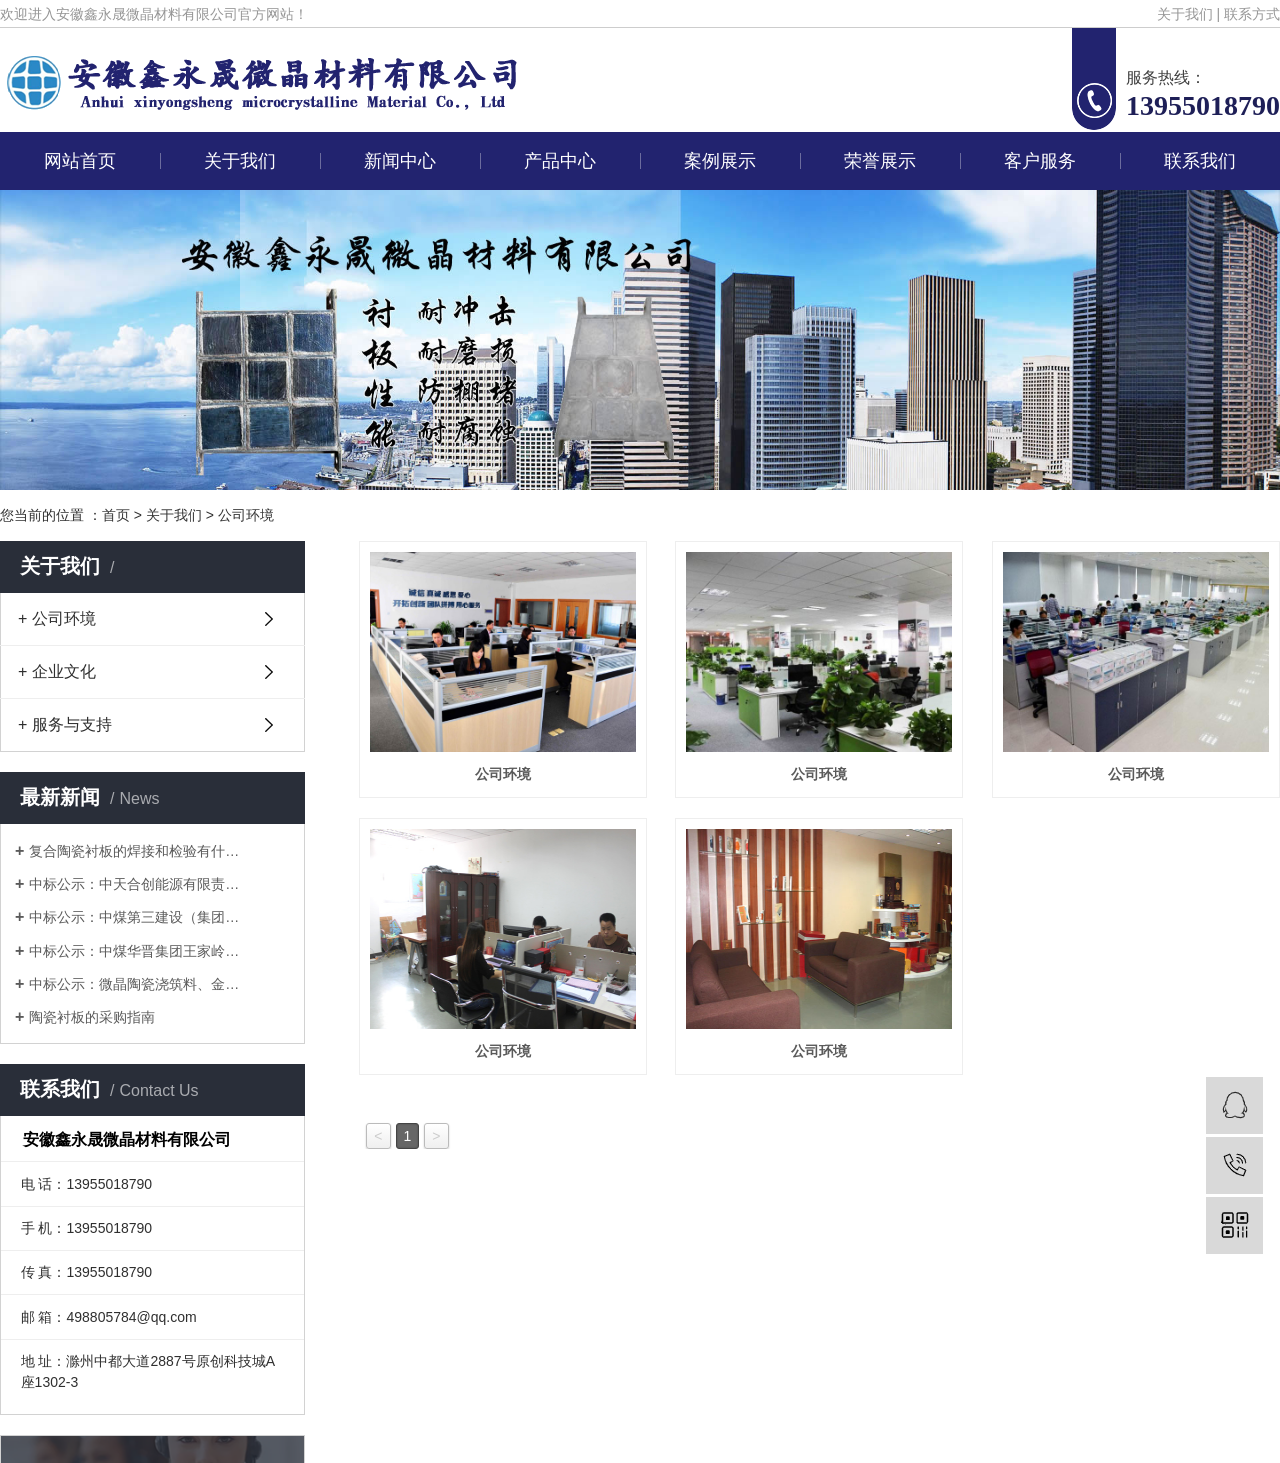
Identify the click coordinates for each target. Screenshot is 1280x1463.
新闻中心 (400, 161)
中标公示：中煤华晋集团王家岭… (134, 951)
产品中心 (560, 161)
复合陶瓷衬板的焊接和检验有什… (134, 851)
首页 (116, 515)
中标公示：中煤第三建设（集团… (134, 917)
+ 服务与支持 (65, 724)
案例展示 (720, 161)
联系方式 (1252, 14)
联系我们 (1200, 161)
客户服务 (1040, 161)
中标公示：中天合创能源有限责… (134, 884)
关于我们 (1185, 14)
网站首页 (80, 161)
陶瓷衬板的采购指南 (92, 1017)
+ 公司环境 (57, 618)
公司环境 (246, 515)
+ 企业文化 (57, 671)
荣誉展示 (880, 161)
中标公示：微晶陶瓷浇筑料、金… (134, 984)
